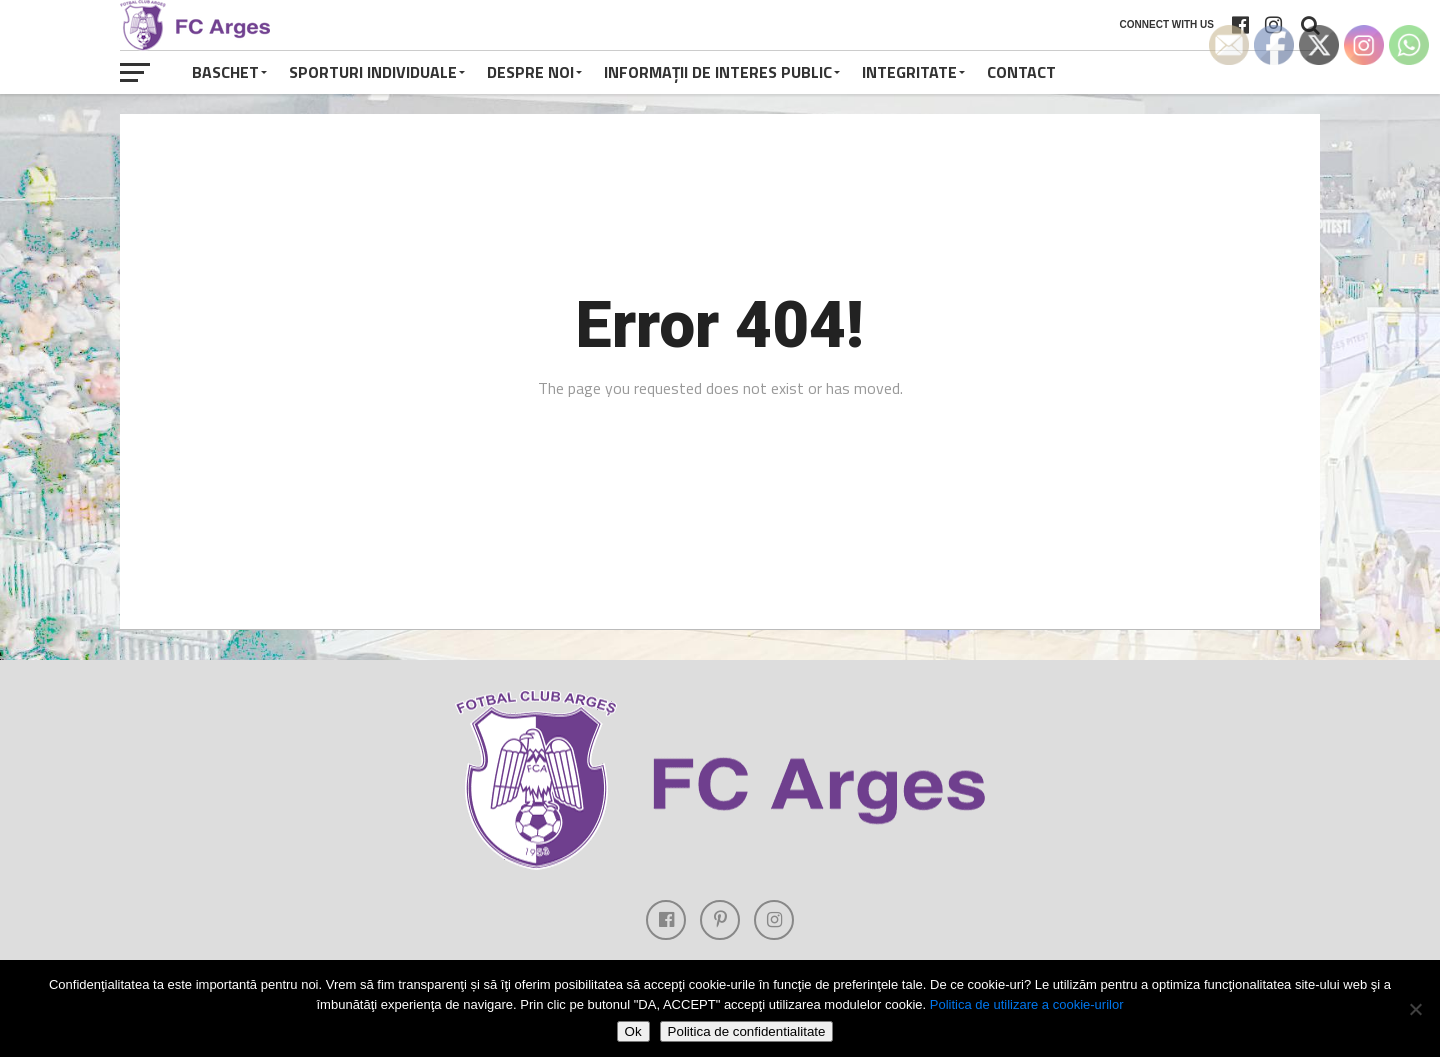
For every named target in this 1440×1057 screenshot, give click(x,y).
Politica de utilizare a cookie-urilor (1027, 1004)
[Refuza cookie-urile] (1415, 1009)
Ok (633, 1031)
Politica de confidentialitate (747, 1031)
